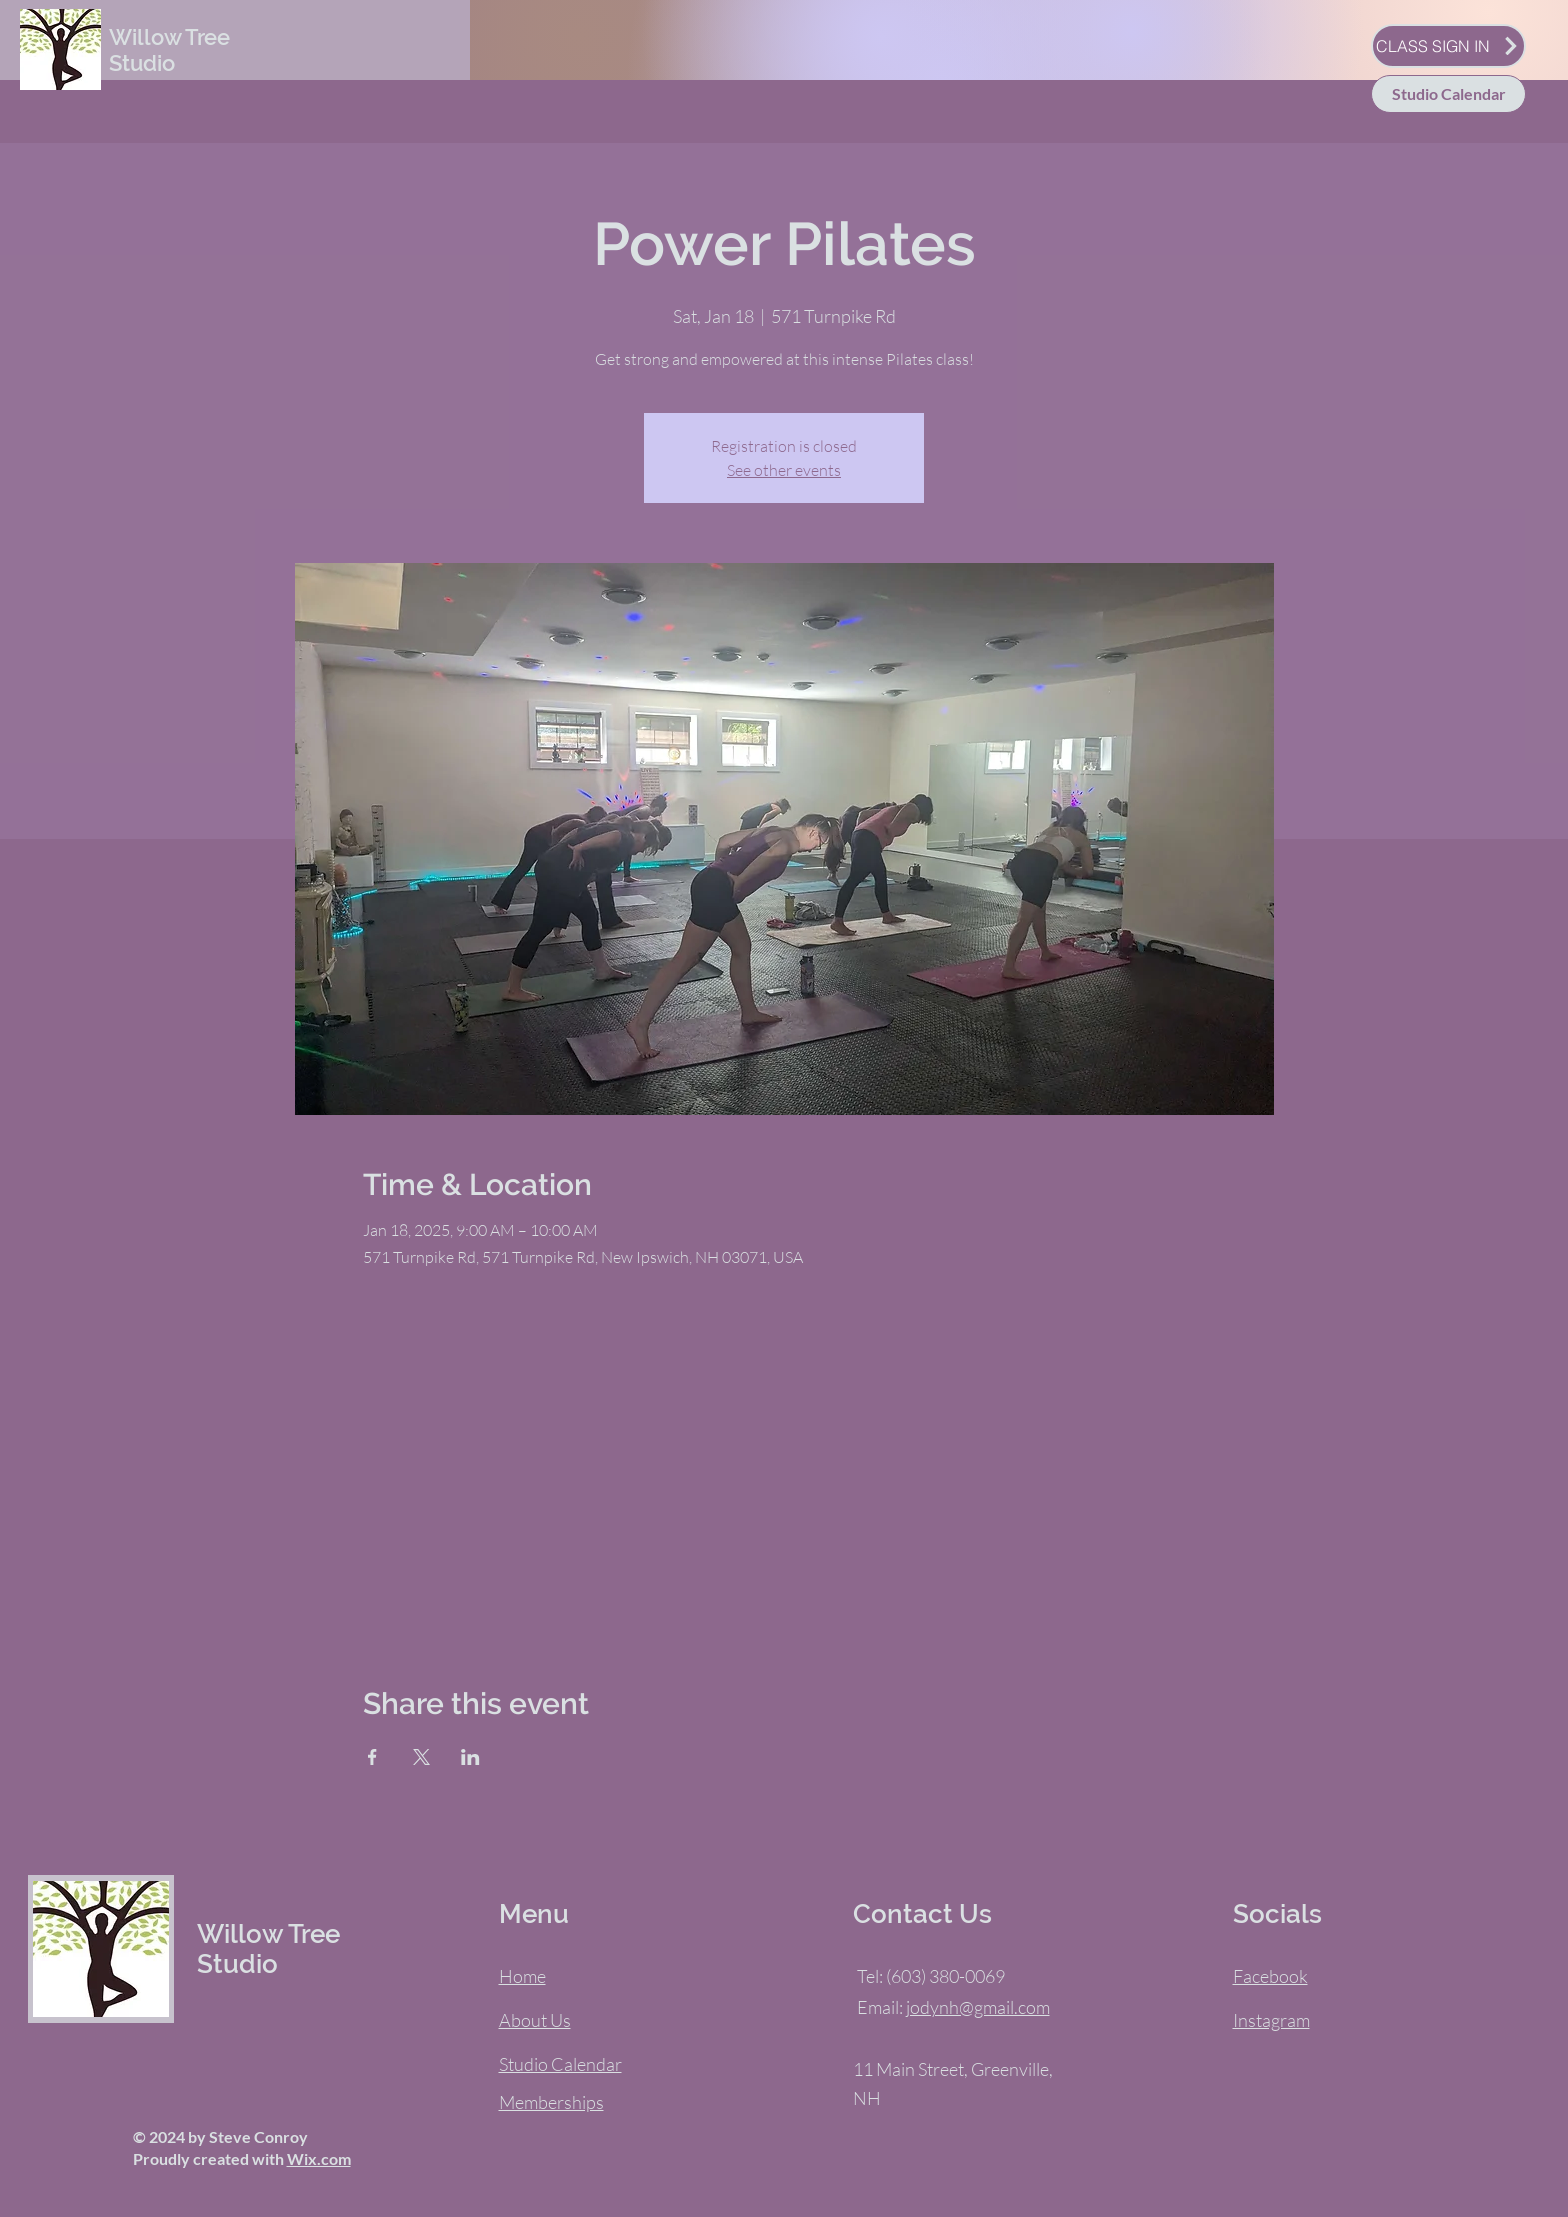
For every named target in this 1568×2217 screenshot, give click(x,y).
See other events (784, 470)
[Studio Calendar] (1448, 94)
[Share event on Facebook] (372, 1757)
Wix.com (319, 2158)
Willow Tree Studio (169, 50)
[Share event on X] (421, 1757)
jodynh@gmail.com (978, 2007)
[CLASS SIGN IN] (1448, 46)
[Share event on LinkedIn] (470, 1757)
